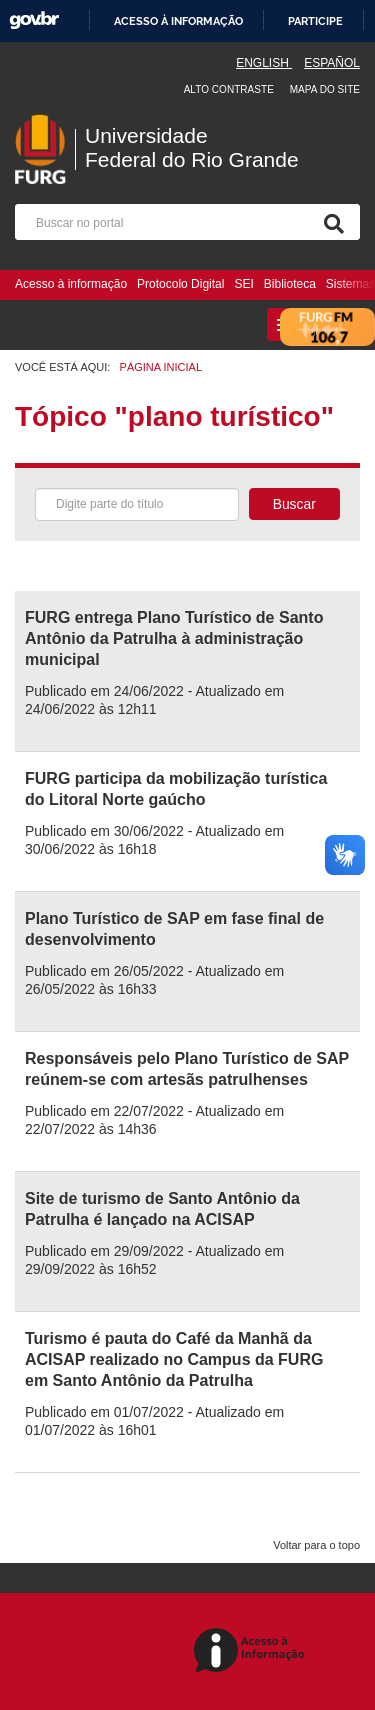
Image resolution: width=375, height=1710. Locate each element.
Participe (315, 21)
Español (332, 63)
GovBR (34, 20)
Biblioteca (290, 284)
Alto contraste (229, 89)
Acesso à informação (178, 21)
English (264, 63)
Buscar (294, 504)
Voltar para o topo (316, 1545)
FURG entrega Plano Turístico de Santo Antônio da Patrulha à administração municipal (174, 638)
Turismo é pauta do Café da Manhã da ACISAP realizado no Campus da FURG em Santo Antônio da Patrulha (174, 1359)
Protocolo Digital (180, 284)
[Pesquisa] (330, 222)
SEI (243, 284)
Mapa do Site (325, 89)
